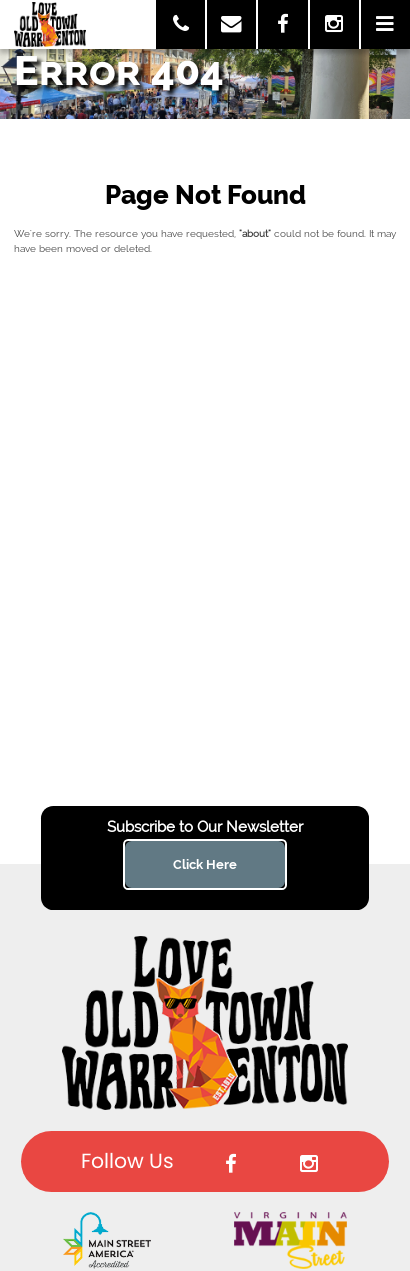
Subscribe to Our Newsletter (205, 827)
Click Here (205, 864)
